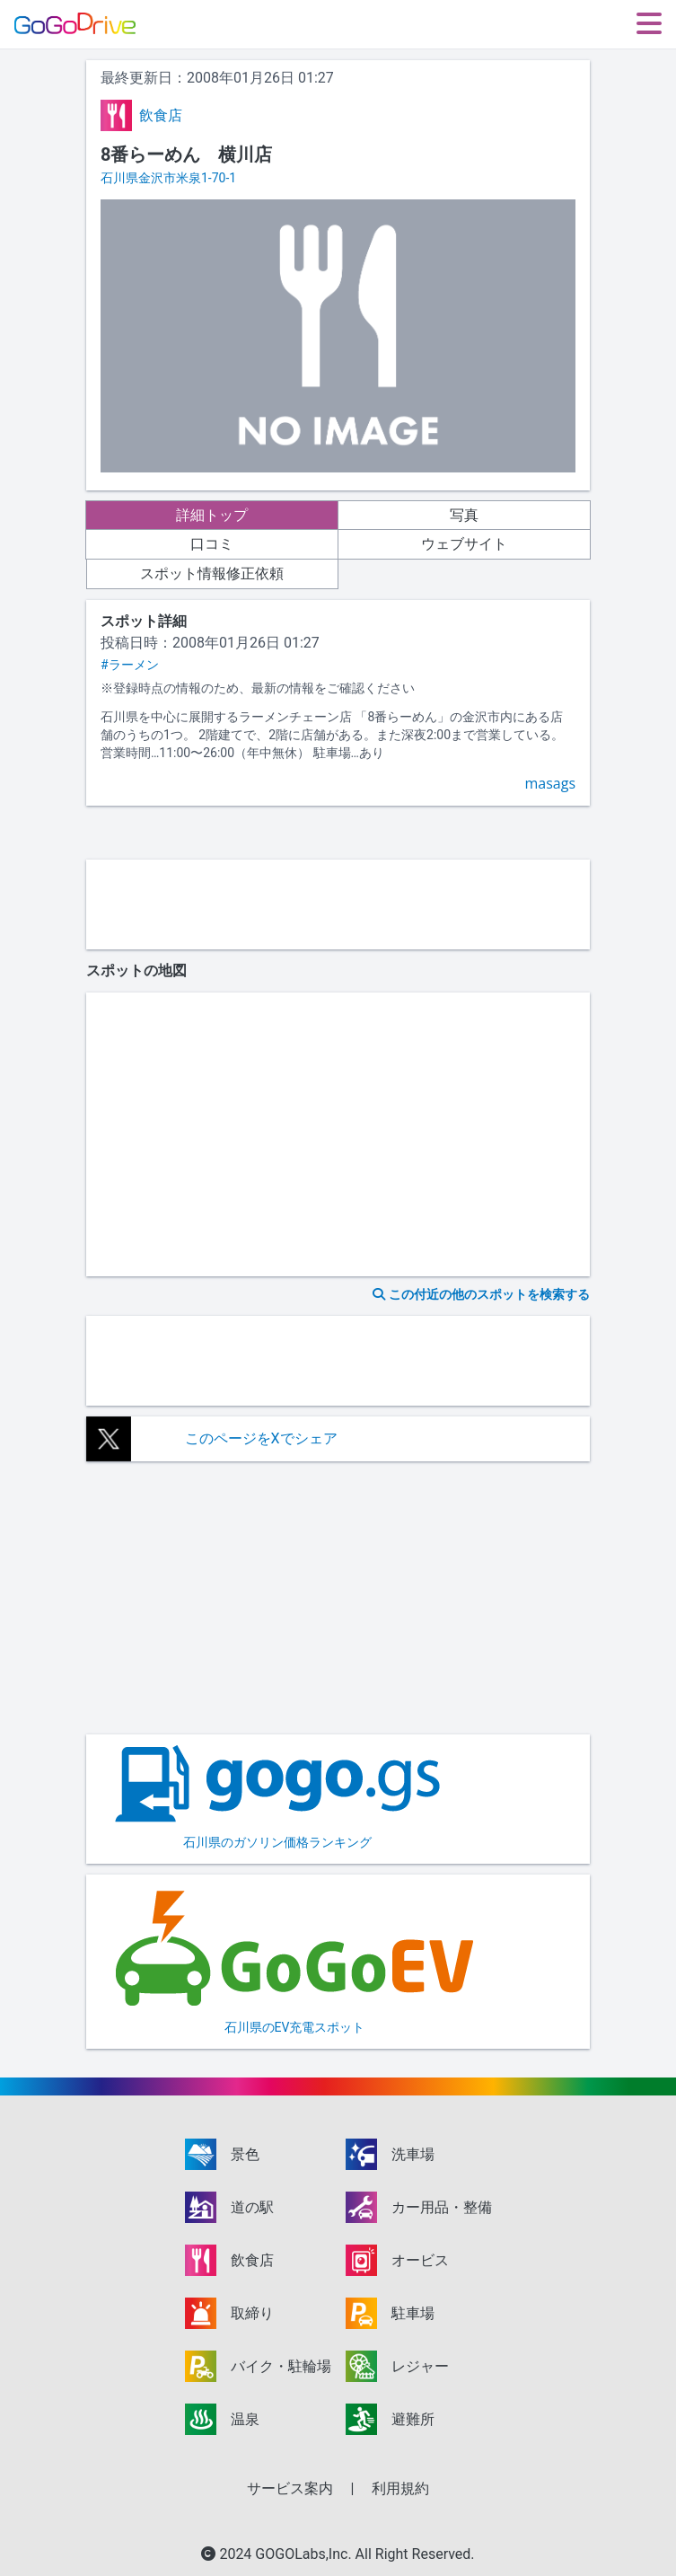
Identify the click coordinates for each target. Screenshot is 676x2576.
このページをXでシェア (261, 1438)
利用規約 (400, 2488)
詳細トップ (212, 515)
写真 (464, 515)
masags (549, 783)
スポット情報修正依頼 (212, 573)
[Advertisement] (338, 904)
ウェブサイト (464, 543)
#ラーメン (130, 664)
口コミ (211, 543)
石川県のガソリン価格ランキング (277, 1797)
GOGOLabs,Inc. (305, 2554)
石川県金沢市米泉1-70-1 (168, 178)
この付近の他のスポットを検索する (481, 1294)
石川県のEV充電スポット (294, 1959)
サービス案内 (290, 2488)
